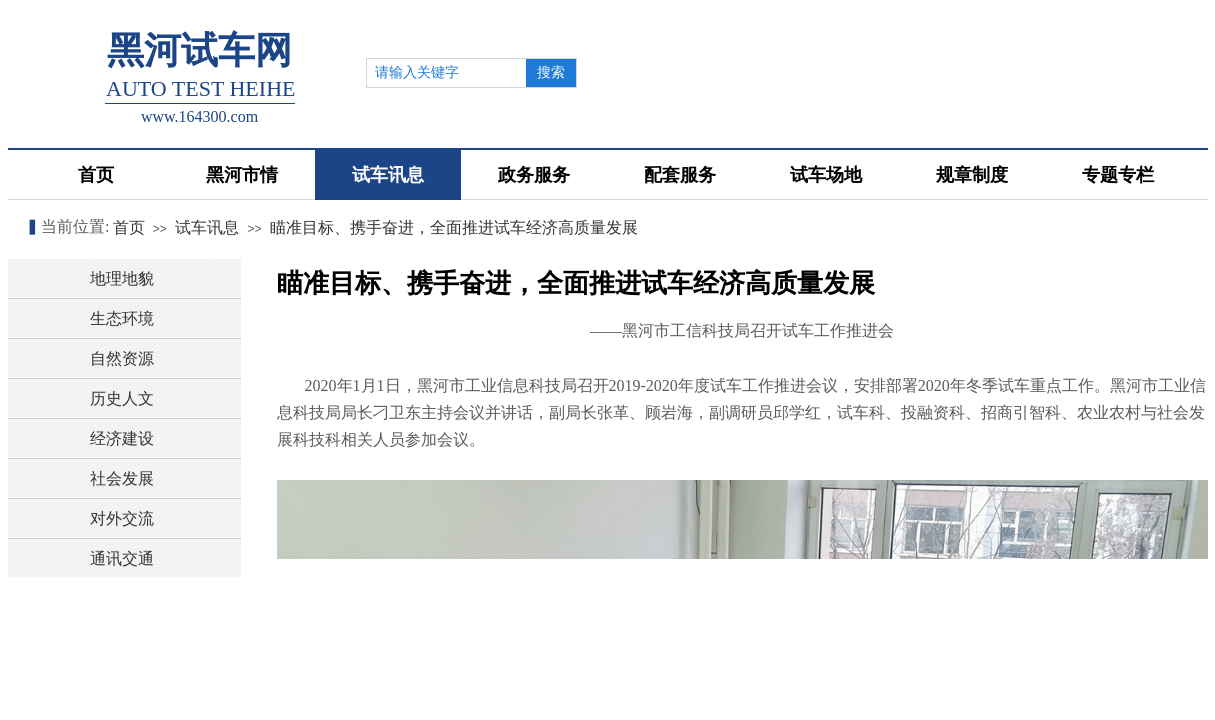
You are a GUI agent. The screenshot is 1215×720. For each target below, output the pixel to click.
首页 (129, 227)
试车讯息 (207, 227)
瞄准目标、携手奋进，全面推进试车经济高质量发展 (454, 227)
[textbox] (446, 73)
